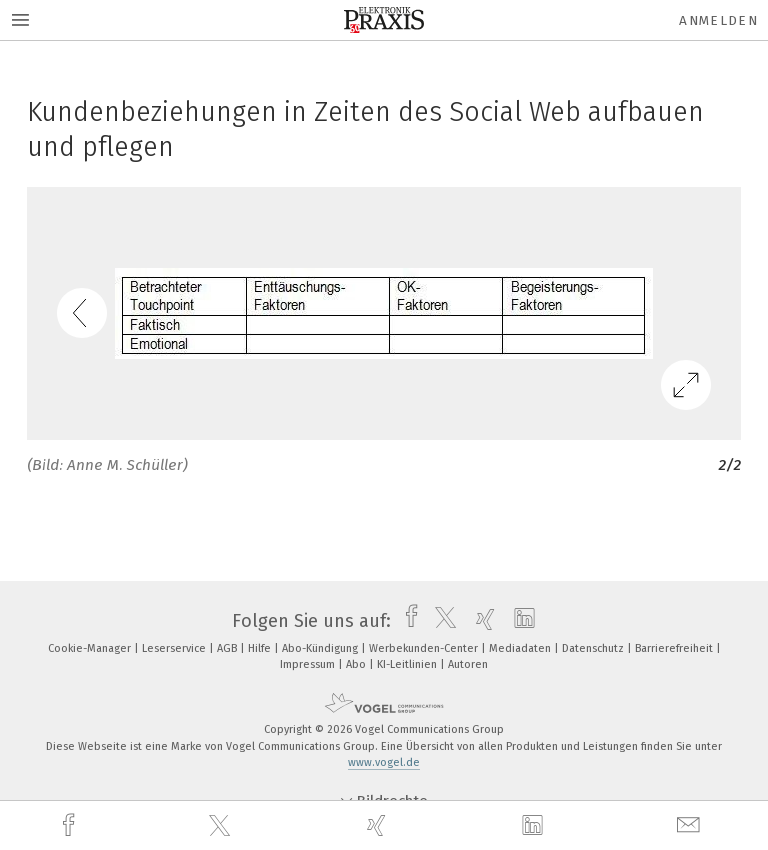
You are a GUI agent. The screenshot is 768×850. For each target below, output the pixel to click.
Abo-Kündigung (321, 648)
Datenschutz (594, 648)
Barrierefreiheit (675, 648)
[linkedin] (535, 826)
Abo (357, 664)
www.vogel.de (384, 762)
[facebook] (71, 825)
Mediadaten (521, 648)
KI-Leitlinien (408, 664)
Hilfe (261, 648)
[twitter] (222, 826)
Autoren (468, 664)
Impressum (309, 664)
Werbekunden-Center (425, 648)
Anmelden (718, 20)
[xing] (379, 825)
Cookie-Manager (91, 648)
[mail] (691, 825)
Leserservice (175, 648)
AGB (228, 648)
